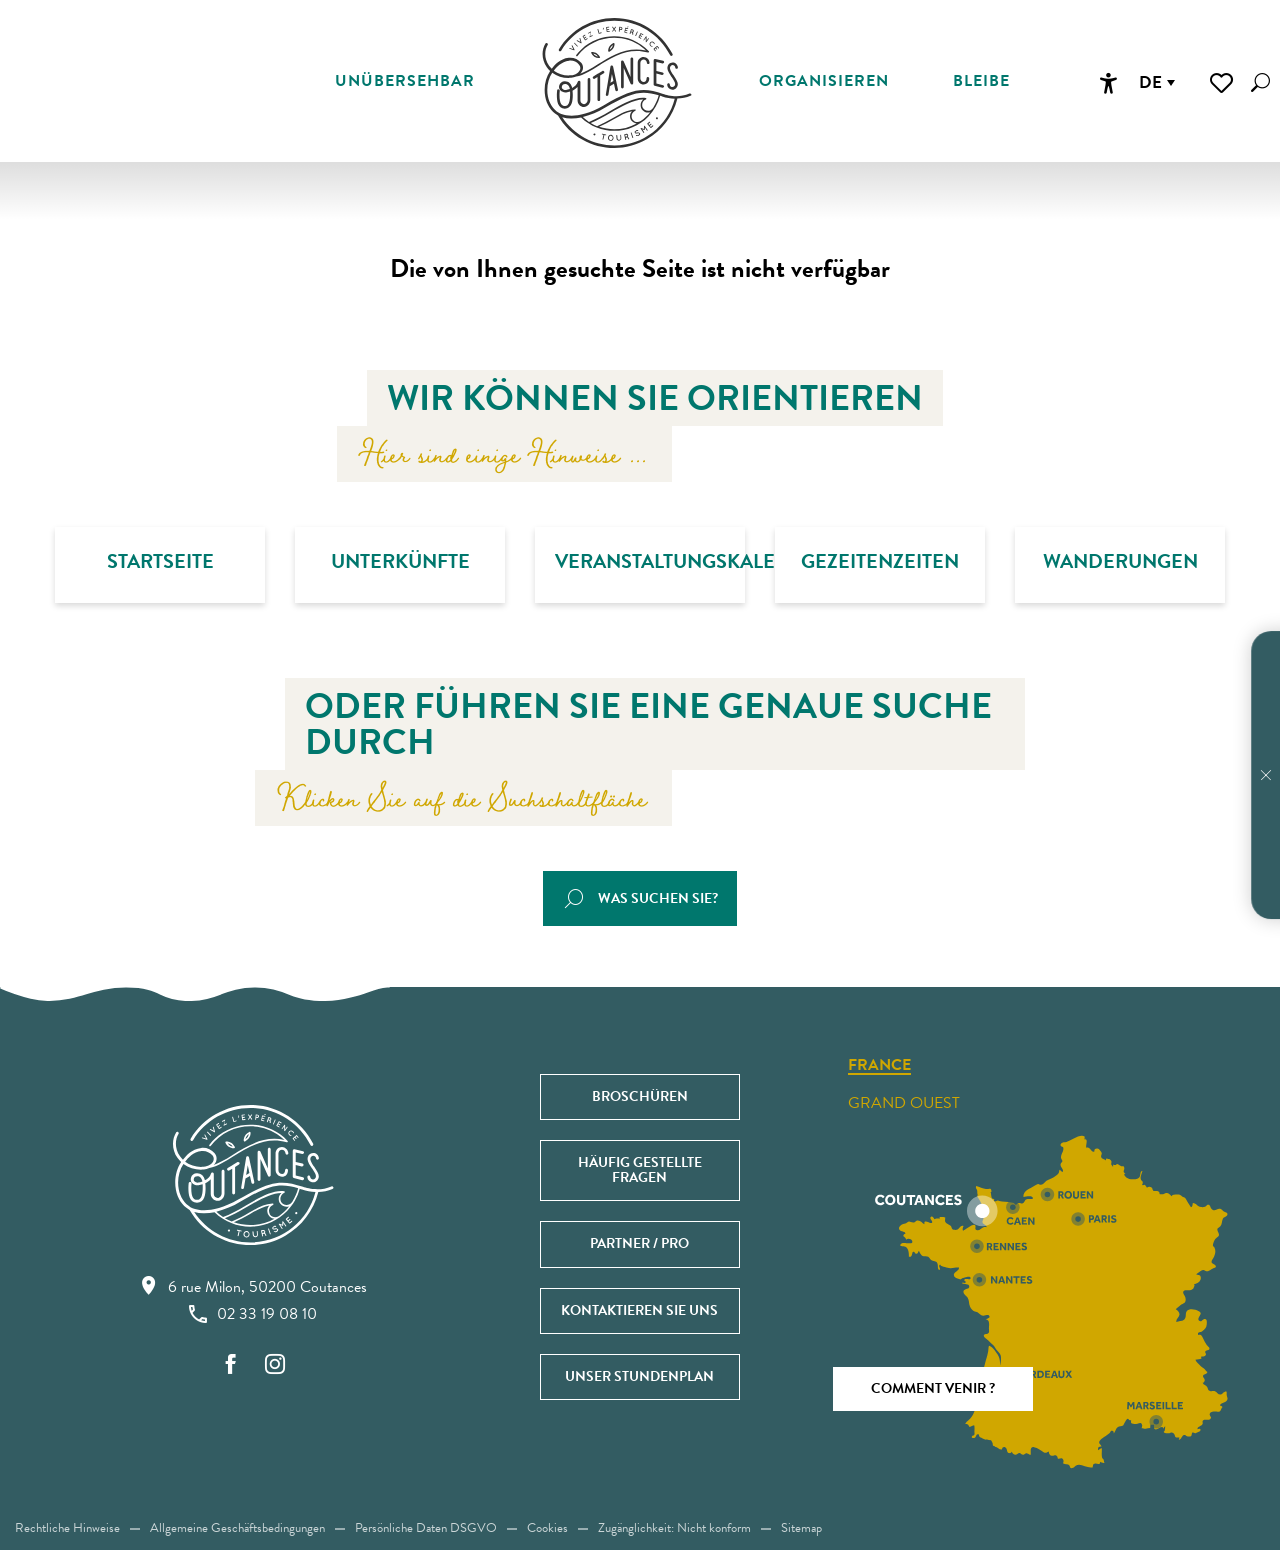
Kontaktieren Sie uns (639, 1310)
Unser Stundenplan (639, 1376)
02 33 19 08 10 (253, 1314)
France (879, 1066)
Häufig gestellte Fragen (640, 1169)
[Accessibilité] (1108, 83)
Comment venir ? (933, 1388)
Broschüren (640, 1096)
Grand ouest (904, 1103)
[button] (1260, 82)
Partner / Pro (639, 1243)
